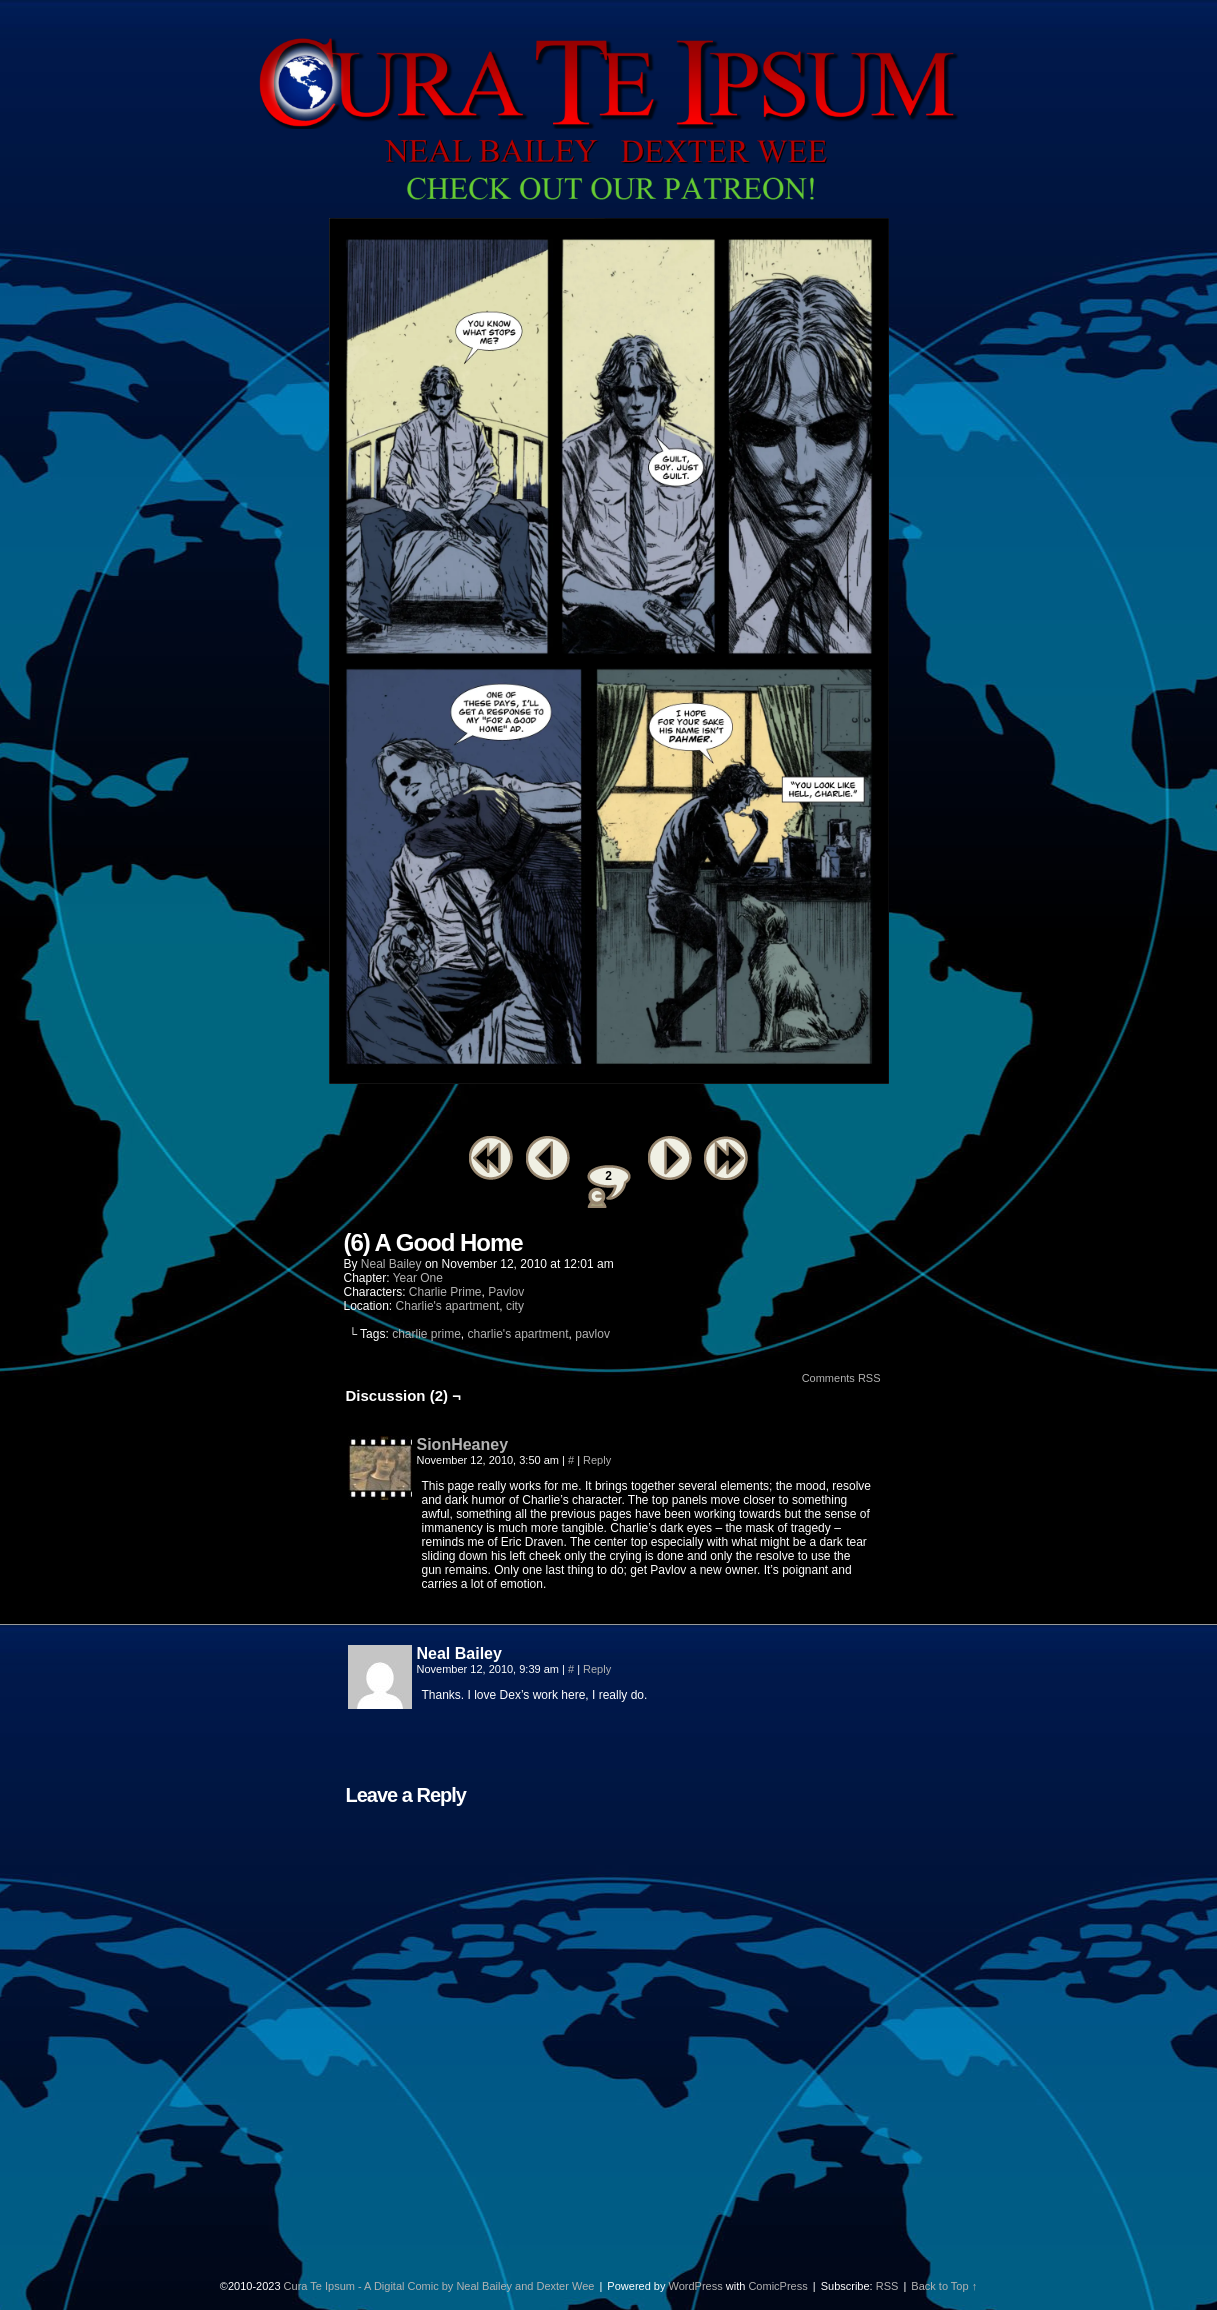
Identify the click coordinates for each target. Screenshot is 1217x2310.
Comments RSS (841, 1378)
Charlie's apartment (448, 1306)
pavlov (592, 1334)
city (515, 1306)
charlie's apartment (518, 1334)
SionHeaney (463, 1444)
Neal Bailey (391, 1264)
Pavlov (506, 1292)
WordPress (696, 2286)
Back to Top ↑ (944, 2286)
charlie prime (426, 1334)
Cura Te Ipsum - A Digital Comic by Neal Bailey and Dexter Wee (439, 2286)
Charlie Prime (445, 1292)
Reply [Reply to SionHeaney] (597, 1460)
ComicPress (777, 2286)
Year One (418, 1278)
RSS (887, 2286)
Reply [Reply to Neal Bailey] (597, 1669)
